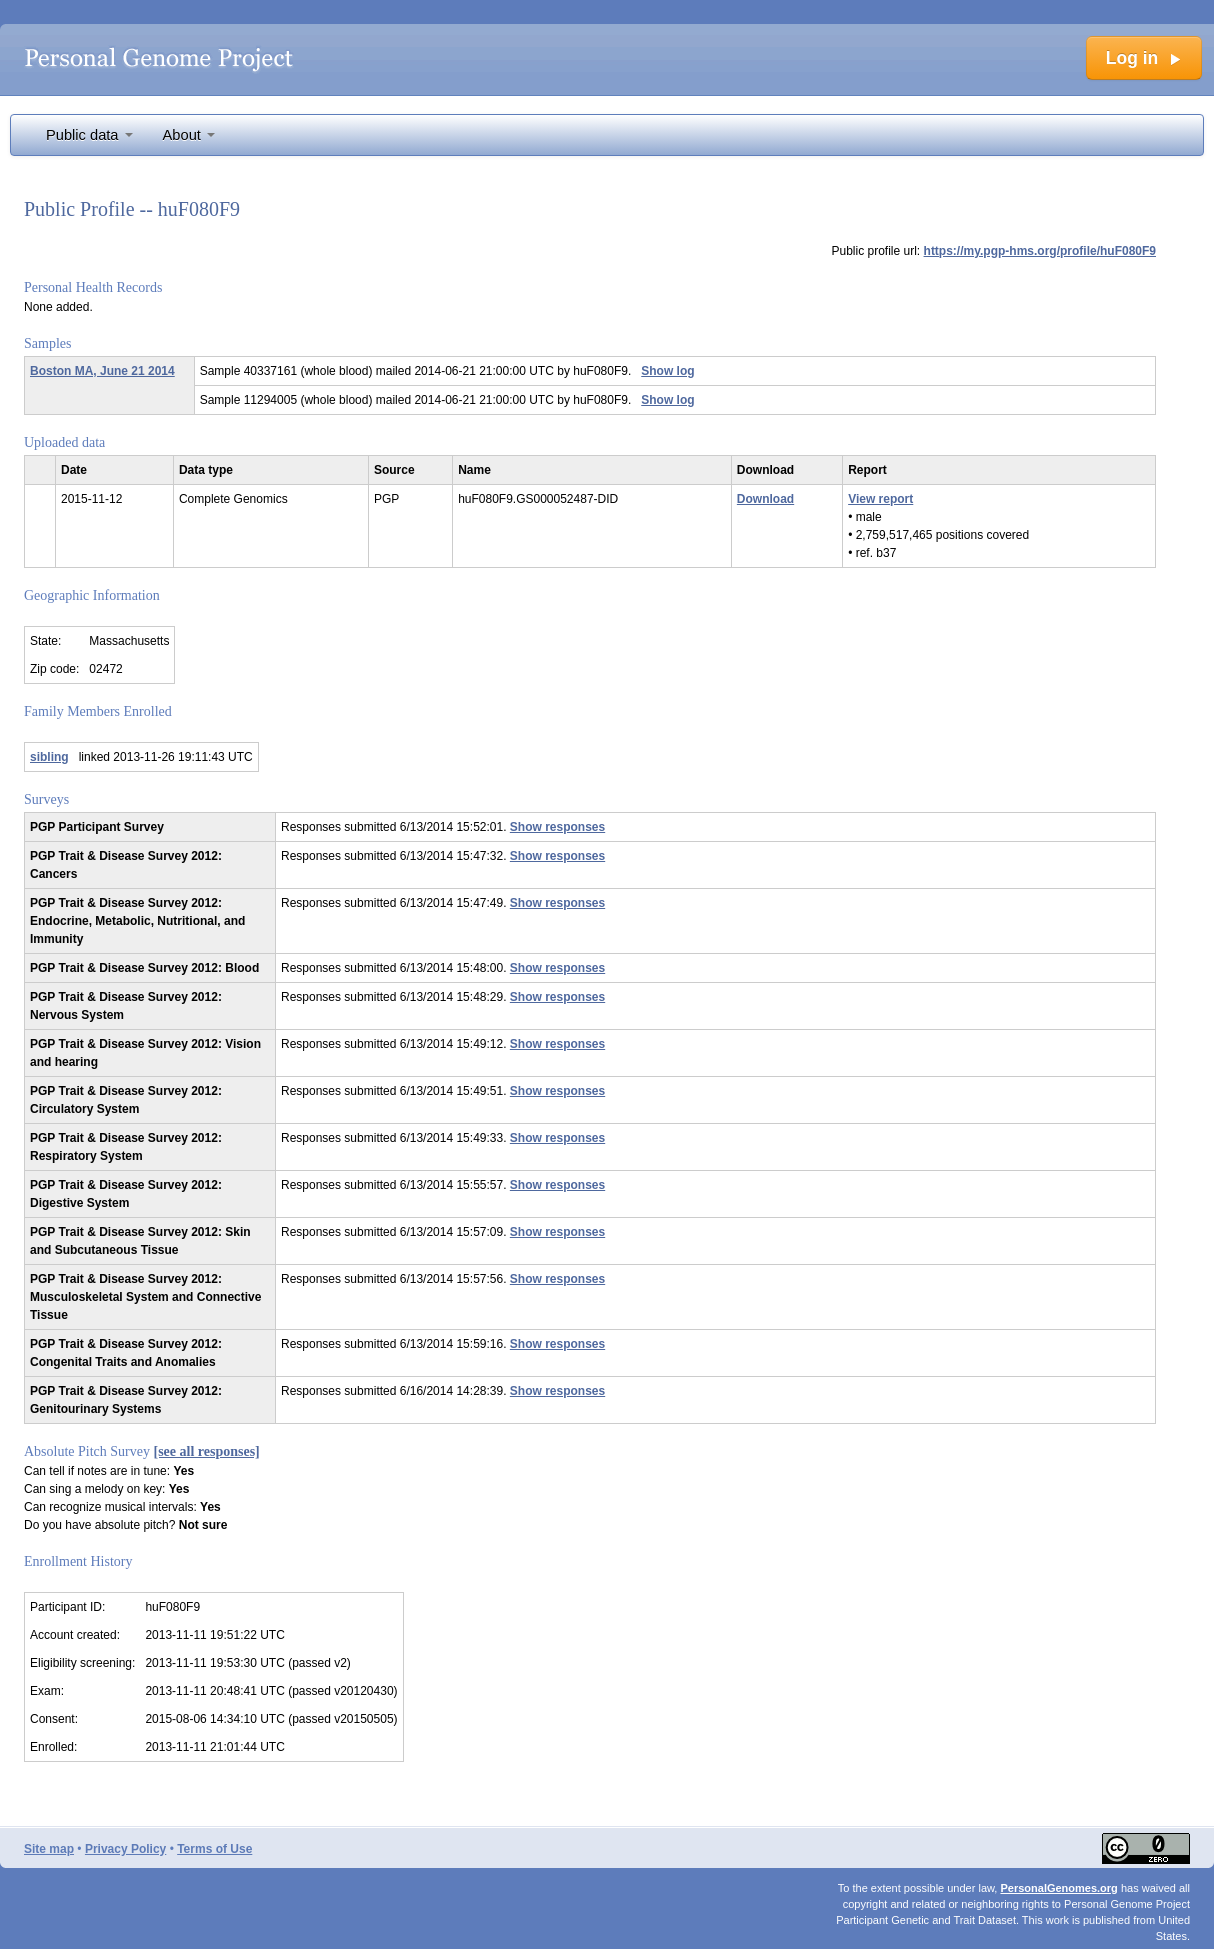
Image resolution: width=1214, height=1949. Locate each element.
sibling (49, 757)
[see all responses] (207, 1451)
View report (880, 499)
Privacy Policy (125, 1849)
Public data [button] (89, 135)
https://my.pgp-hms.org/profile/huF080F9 (1040, 251)
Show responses (557, 827)
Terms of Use (214, 1849)
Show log (667, 371)
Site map (49, 1849)
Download (765, 499)
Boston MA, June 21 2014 (102, 371)
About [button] (189, 135)
